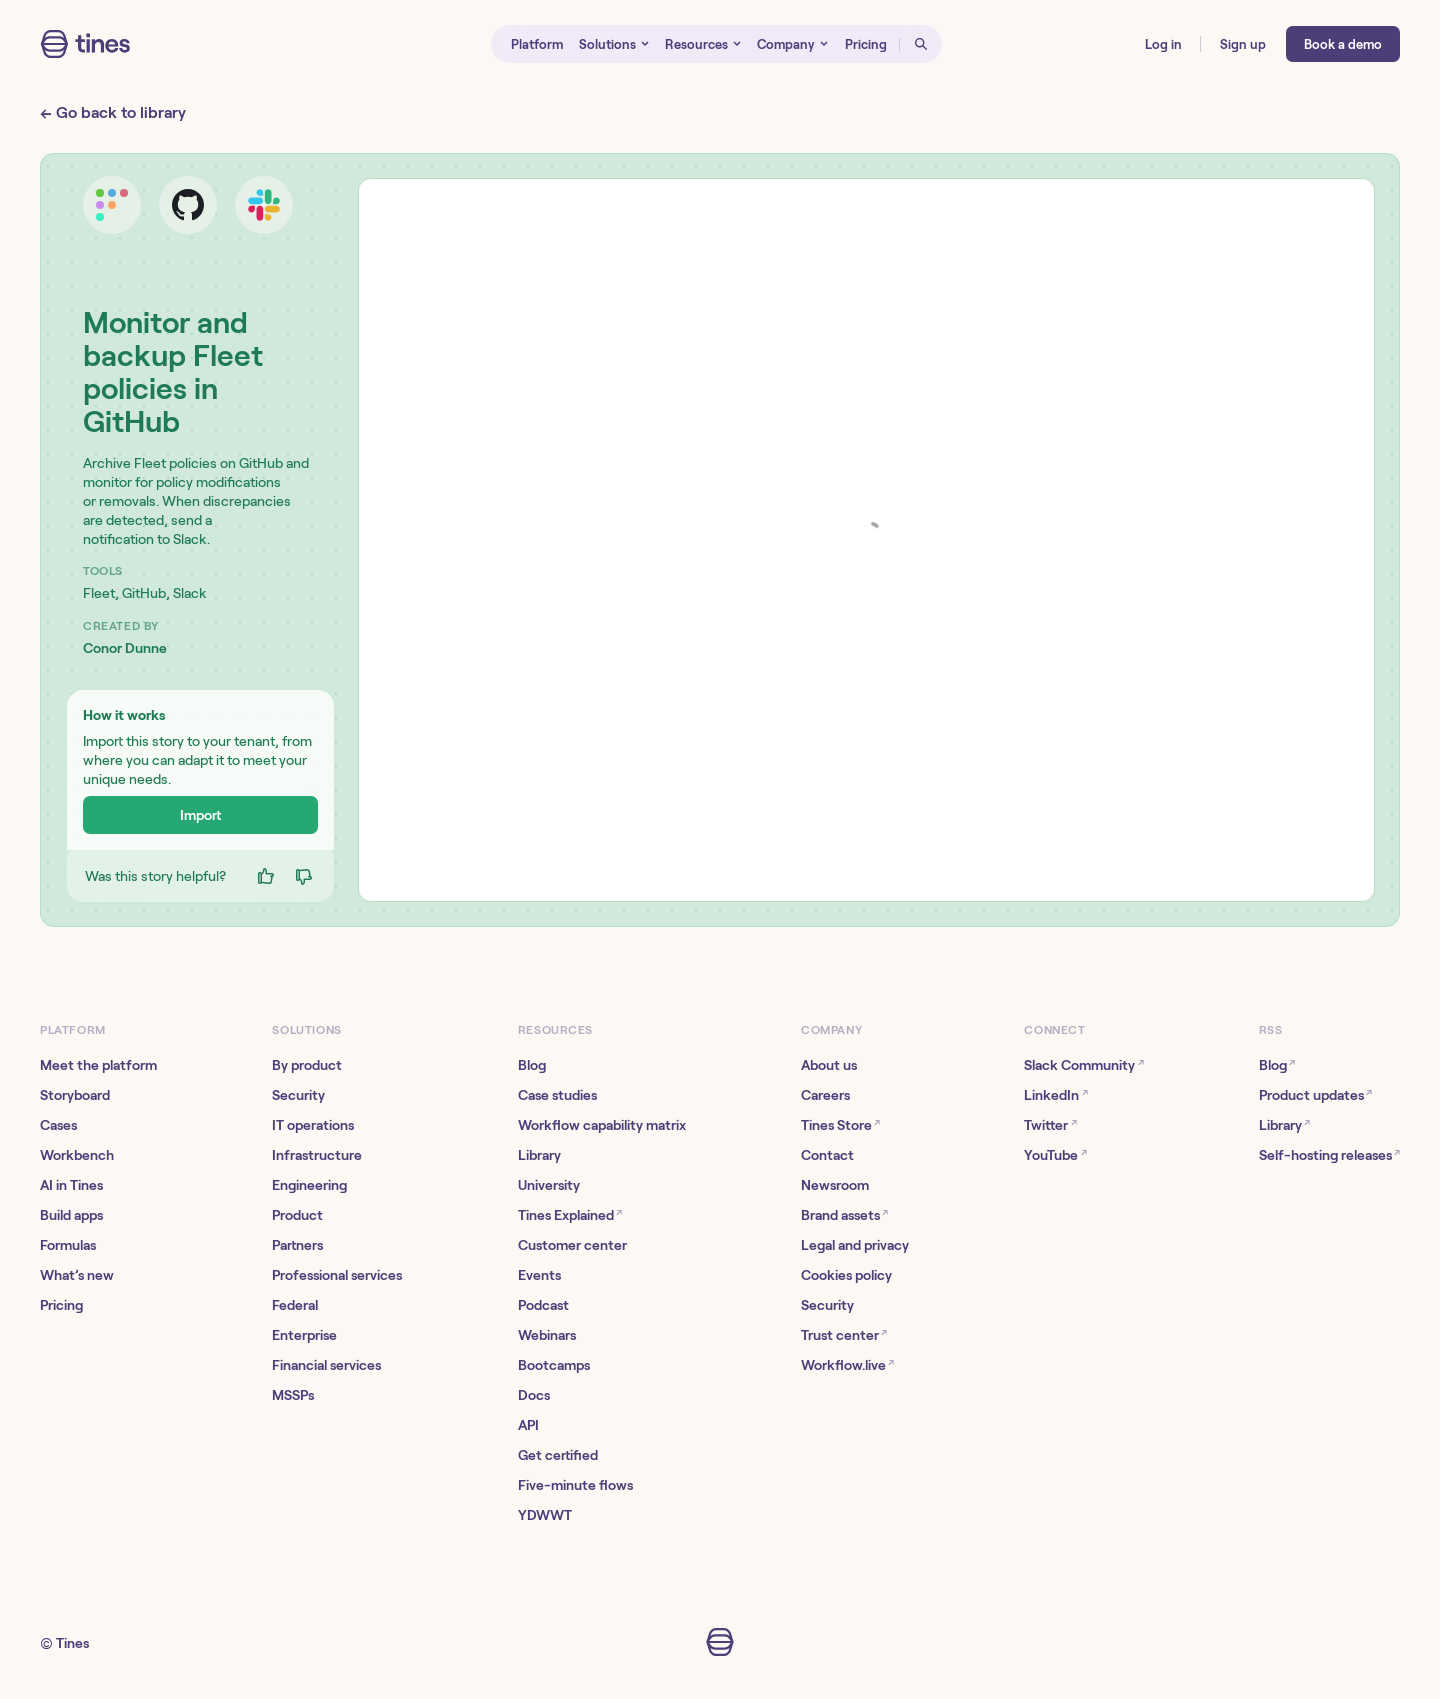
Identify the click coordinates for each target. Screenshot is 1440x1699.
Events (539, 1275)
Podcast (543, 1305)
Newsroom (835, 1185)
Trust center (844, 1334)
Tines (72, 1643)
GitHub (144, 593)
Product (297, 1215)
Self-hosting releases (1329, 1154)
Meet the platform (98, 1065)
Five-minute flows (575, 1485)
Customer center (572, 1245)
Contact (827, 1155)
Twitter (1050, 1124)
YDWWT (545, 1515)
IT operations (313, 1125)
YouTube (1055, 1154)
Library (539, 1155)
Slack (190, 593)
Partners (297, 1245)
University (549, 1185)
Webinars (547, 1335)
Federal (295, 1305)
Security (298, 1095)
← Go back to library (113, 112)
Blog (532, 1065)
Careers (825, 1095)
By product (307, 1065)
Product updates (1315, 1094)
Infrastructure (317, 1155)
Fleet (99, 593)
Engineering (309, 1185)
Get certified (558, 1455)
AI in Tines (71, 1185)
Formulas (68, 1245)
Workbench (77, 1155)
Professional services (337, 1275)
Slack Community (1083, 1064)
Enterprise (304, 1335)
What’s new (77, 1275)
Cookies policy (846, 1275)
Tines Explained (570, 1214)
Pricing (61, 1305)
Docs (534, 1395)
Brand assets (844, 1214)
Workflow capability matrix (602, 1125)
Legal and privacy (855, 1245)
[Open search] (921, 44)
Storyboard (75, 1095)
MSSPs (293, 1395)
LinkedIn (1055, 1094)
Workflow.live (847, 1364)
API (528, 1425)
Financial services (326, 1365)
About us (829, 1065)
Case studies (557, 1095)
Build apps (71, 1215)
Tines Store (840, 1124)
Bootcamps (554, 1365)
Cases (58, 1125)
